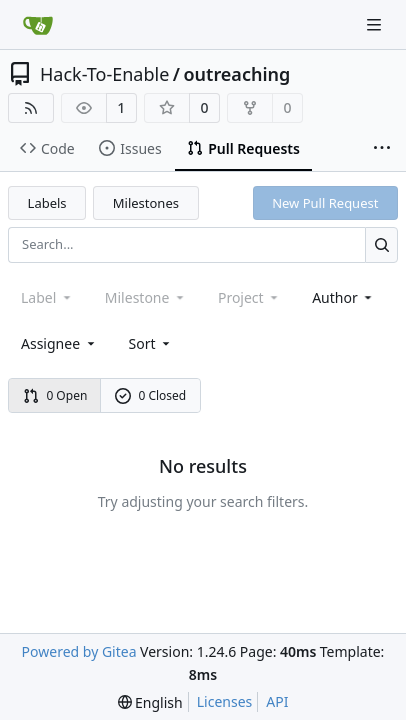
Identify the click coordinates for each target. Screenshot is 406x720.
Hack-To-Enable (104, 74)
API (277, 701)
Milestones (146, 203)
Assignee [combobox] (59, 343)
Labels (47, 203)
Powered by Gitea (79, 651)
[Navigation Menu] (376, 24)
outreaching (236, 74)
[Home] (38, 25)
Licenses (225, 701)
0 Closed (151, 395)
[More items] (382, 149)
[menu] (151, 343)
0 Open (55, 395)
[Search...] (381, 244)
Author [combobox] (343, 297)
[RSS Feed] (31, 108)
